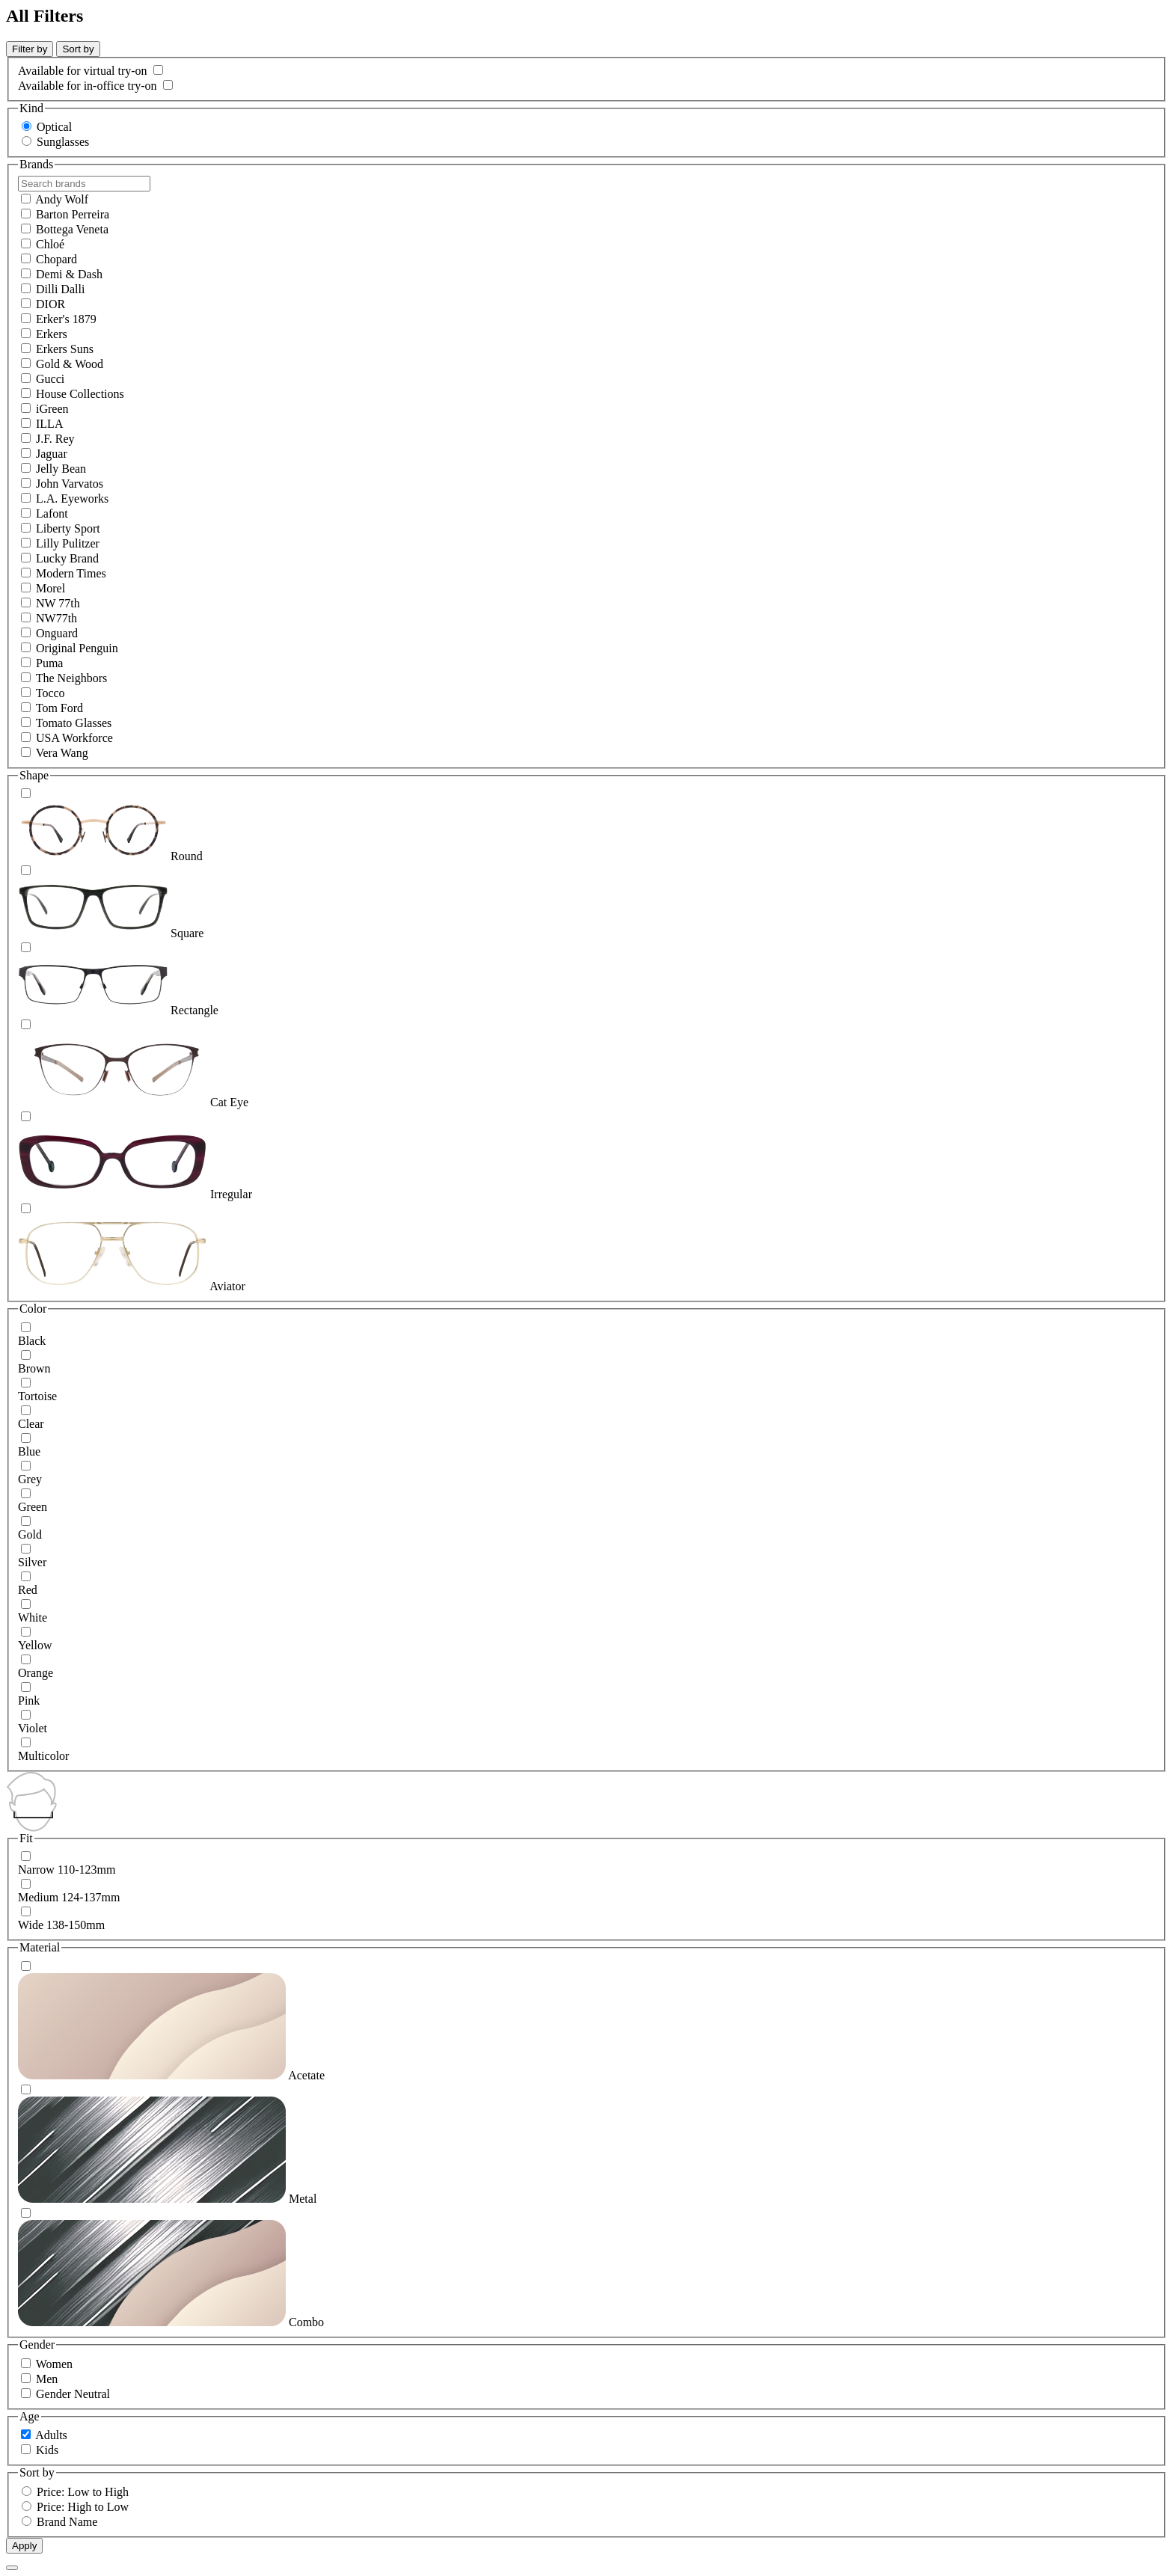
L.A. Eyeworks (72, 498)
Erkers (51, 334)
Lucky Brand (67, 558)
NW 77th (58, 603)
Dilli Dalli (60, 289)
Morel (50, 588)
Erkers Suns (65, 349)
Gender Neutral (73, 2394)
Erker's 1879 (66, 319)
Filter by (29, 49)
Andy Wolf (61, 199)
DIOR (50, 304)
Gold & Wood (69, 364)
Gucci (50, 378)
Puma (49, 663)
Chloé (50, 244)
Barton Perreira (72, 214)
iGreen (52, 408)
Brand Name (67, 2521)
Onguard (57, 633)
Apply (24, 2545)
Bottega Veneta (72, 229)
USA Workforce (74, 738)
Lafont (52, 513)
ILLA (49, 423)
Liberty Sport (68, 528)
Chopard (56, 259)
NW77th (56, 618)
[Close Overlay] (12, 2568)
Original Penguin (77, 648)
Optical (54, 126)
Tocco (50, 693)
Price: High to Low (83, 2506)
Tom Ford (59, 708)
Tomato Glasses (74, 723)
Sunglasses (63, 141)
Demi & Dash (69, 274)
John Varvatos (69, 483)
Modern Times (71, 573)
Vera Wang (62, 752)
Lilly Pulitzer (67, 543)
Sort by (78, 49)
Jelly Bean (61, 468)
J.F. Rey (55, 438)
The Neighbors (72, 678)
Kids (47, 2450)
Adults (51, 2435)
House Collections (80, 393)
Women (54, 2364)
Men (47, 2379)
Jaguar (51, 453)
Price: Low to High (83, 2491)
